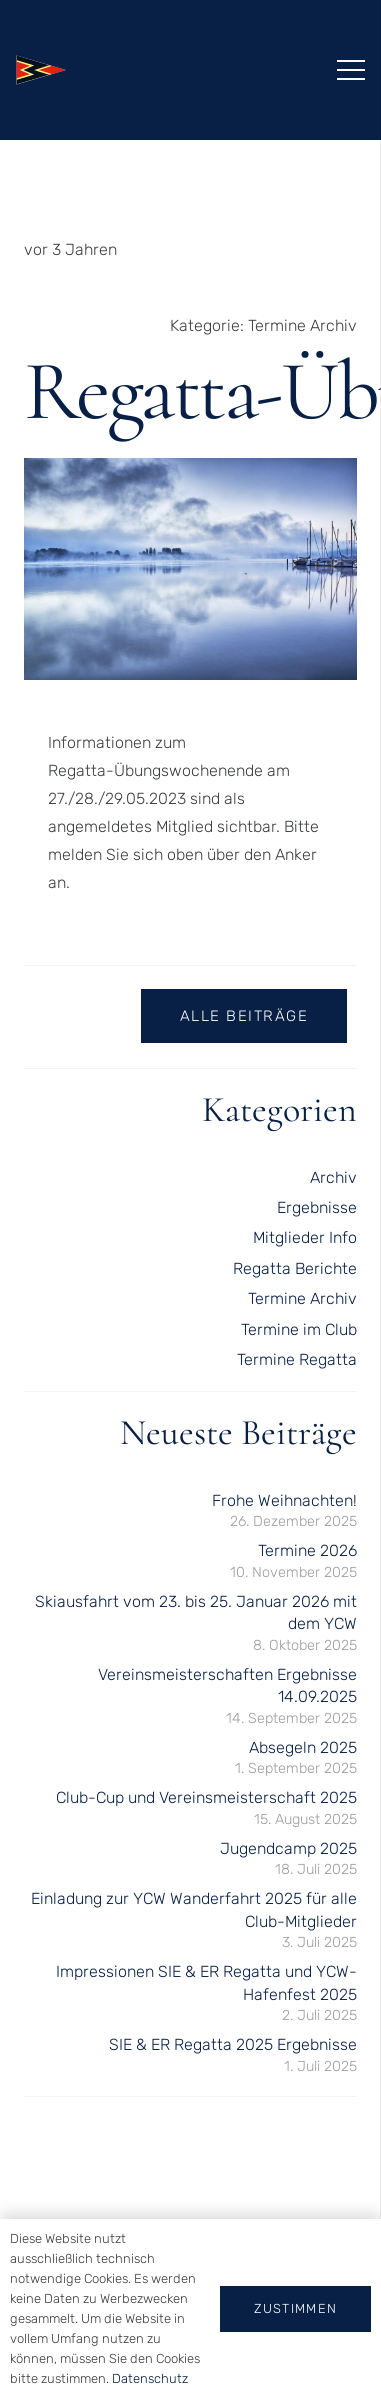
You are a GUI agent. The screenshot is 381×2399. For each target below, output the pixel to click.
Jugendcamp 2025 (288, 1848)
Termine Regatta (297, 1359)
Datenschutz (150, 2378)
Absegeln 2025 (303, 1747)
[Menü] (351, 70)
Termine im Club (299, 1329)
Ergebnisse (317, 1207)
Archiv (333, 1177)
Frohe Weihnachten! (284, 1500)
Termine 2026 (307, 1550)
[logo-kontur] (41, 70)
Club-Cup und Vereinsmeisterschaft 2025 (206, 1797)
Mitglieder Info (305, 1237)
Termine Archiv (302, 325)
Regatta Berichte (295, 1268)
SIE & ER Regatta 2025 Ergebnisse (233, 2044)
